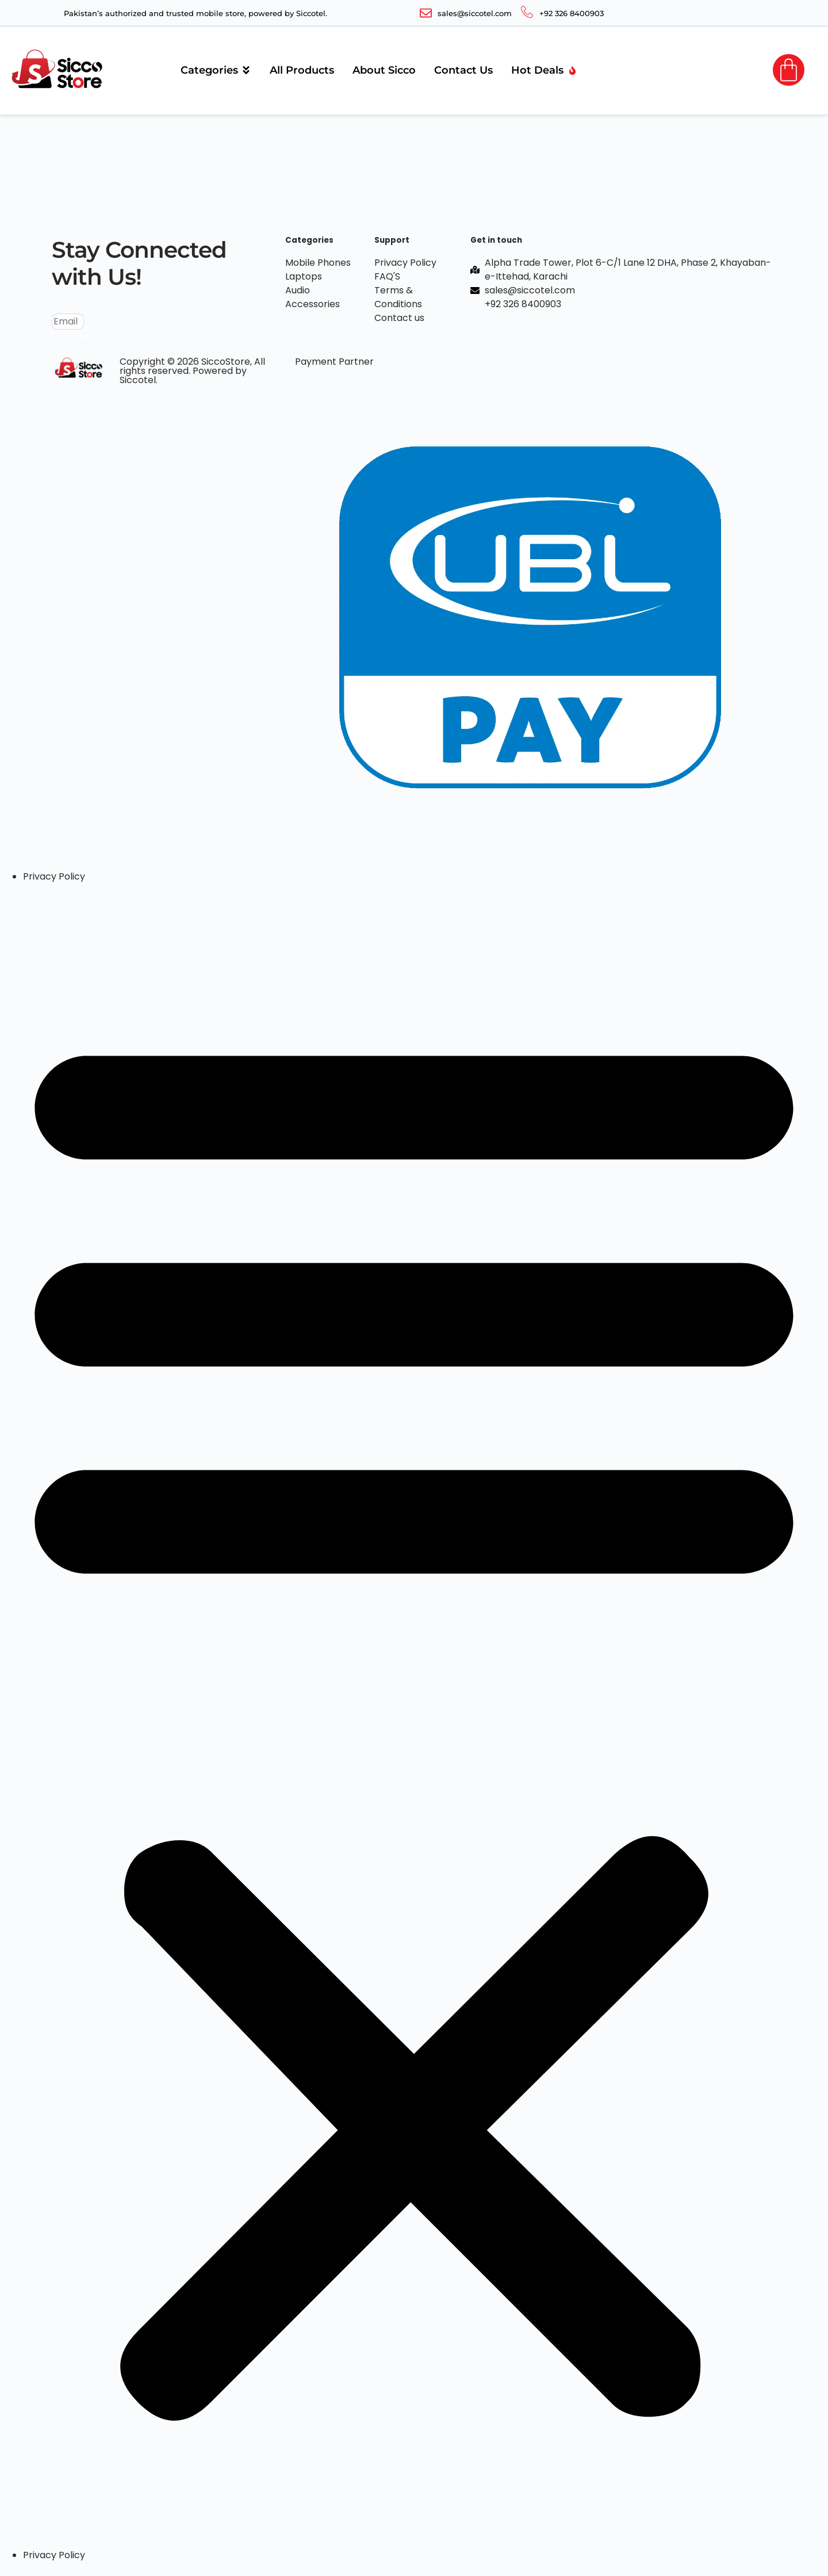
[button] (414, 1716)
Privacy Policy (54, 876)
